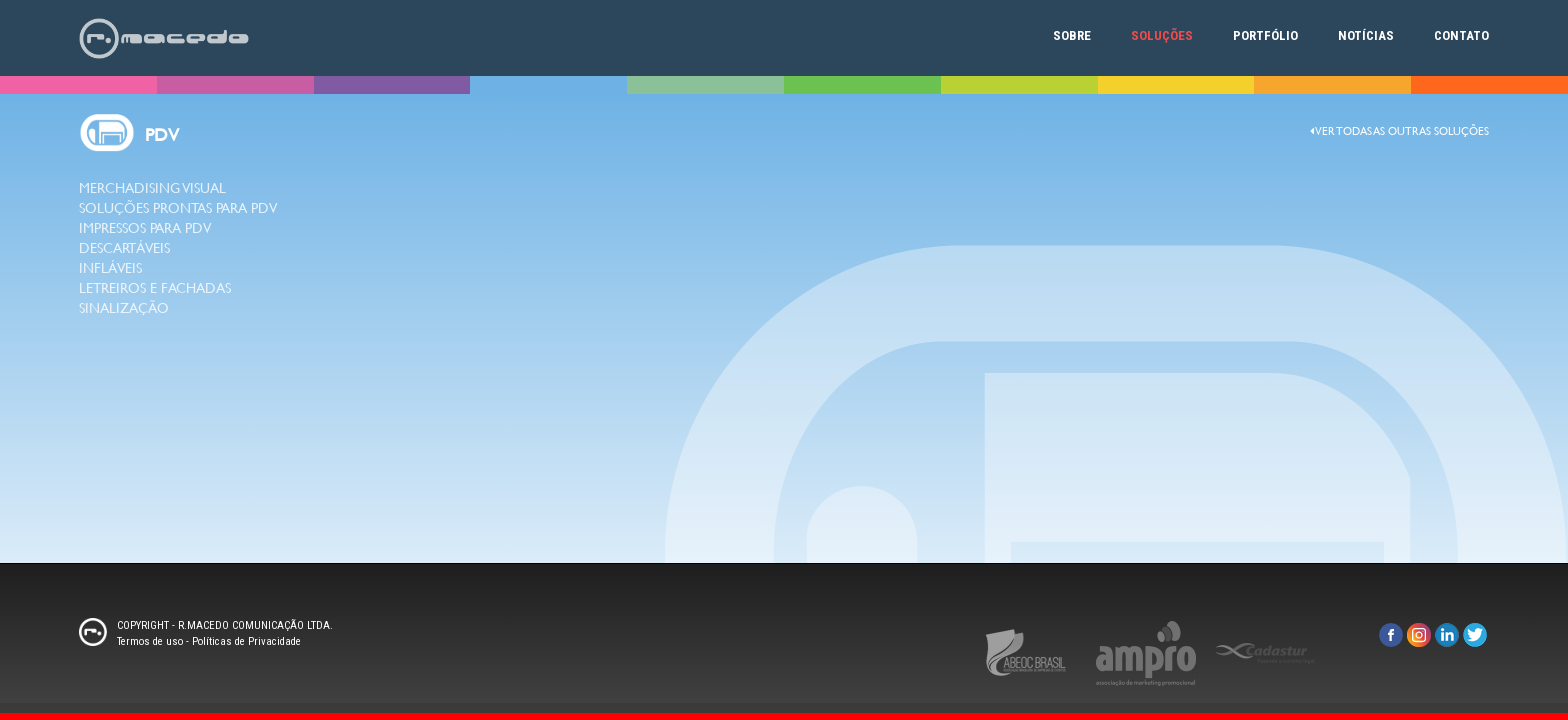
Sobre (1072, 35)
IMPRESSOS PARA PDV (145, 228)
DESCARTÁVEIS (124, 248)
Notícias (1366, 35)
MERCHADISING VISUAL (152, 188)
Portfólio (1265, 35)
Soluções (1162, 35)
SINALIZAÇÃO (124, 308)
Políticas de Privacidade (246, 641)
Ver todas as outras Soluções (1399, 131)
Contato (1461, 35)
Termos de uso (150, 641)
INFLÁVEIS (110, 268)
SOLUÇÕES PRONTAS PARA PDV (178, 208)
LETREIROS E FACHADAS (155, 288)
